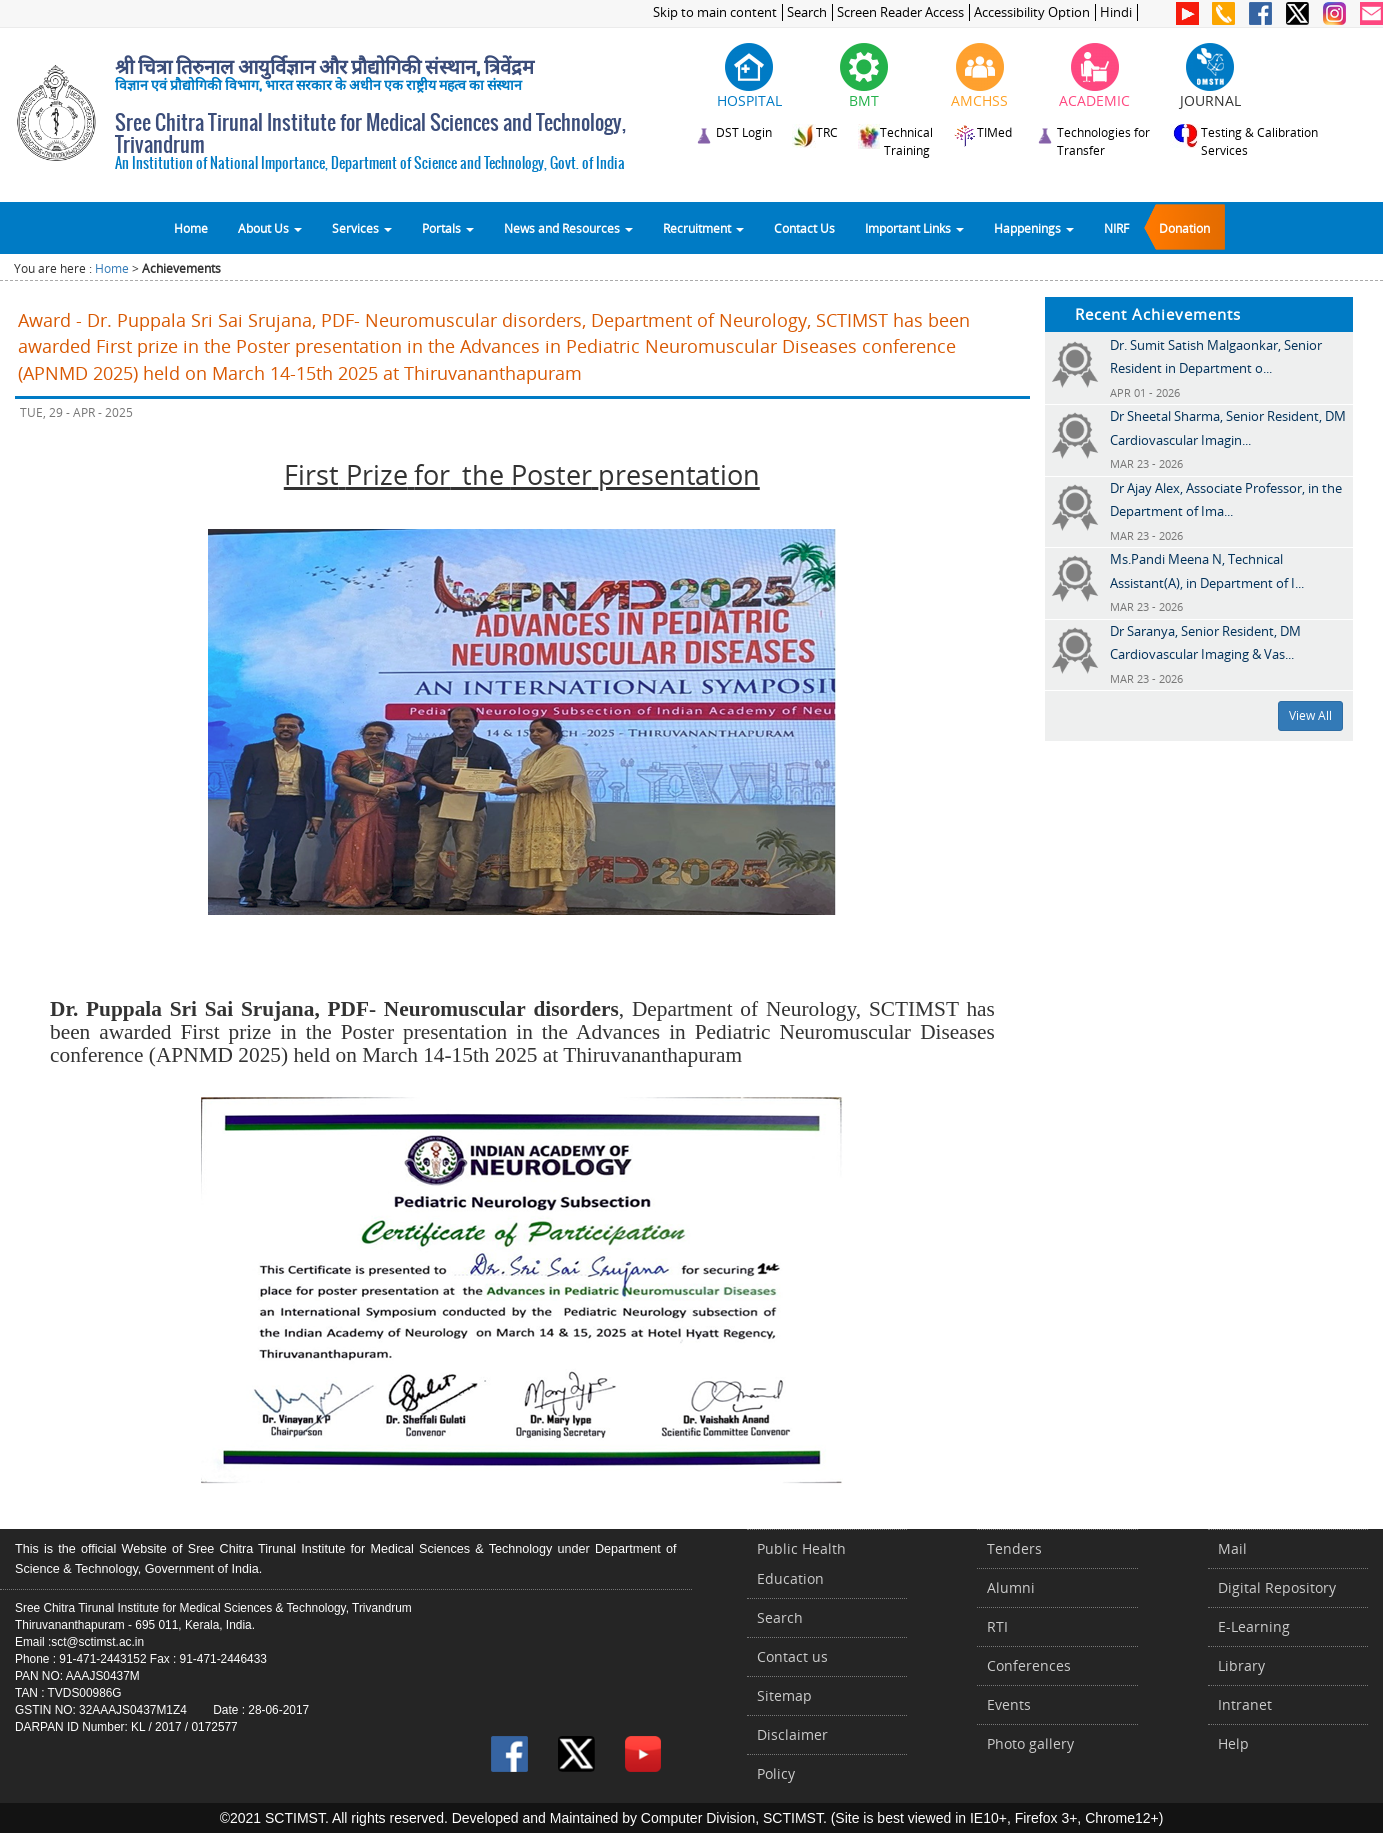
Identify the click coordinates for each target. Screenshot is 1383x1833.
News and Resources (568, 228)
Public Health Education (801, 1563)
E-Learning (1254, 1626)
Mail (1232, 1548)
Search (807, 12)
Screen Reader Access (900, 12)
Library (1241, 1665)
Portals (448, 228)
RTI (997, 1626)
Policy (776, 1773)
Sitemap (784, 1695)
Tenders (1014, 1548)
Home (191, 228)
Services (362, 228)
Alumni (1011, 1587)
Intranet (1245, 1704)
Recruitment (703, 228)
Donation (1184, 228)
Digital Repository (1277, 1587)
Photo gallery (1030, 1743)
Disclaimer (792, 1734)
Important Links (914, 228)
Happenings (1034, 228)
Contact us (792, 1656)
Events (1009, 1704)
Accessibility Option (1032, 12)
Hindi (1116, 12)
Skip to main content (715, 12)
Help (1233, 1743)
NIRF (1116, 228)
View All (1310, 715)
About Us (270, 228)
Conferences (1029, 1665)
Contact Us (804, 228)
